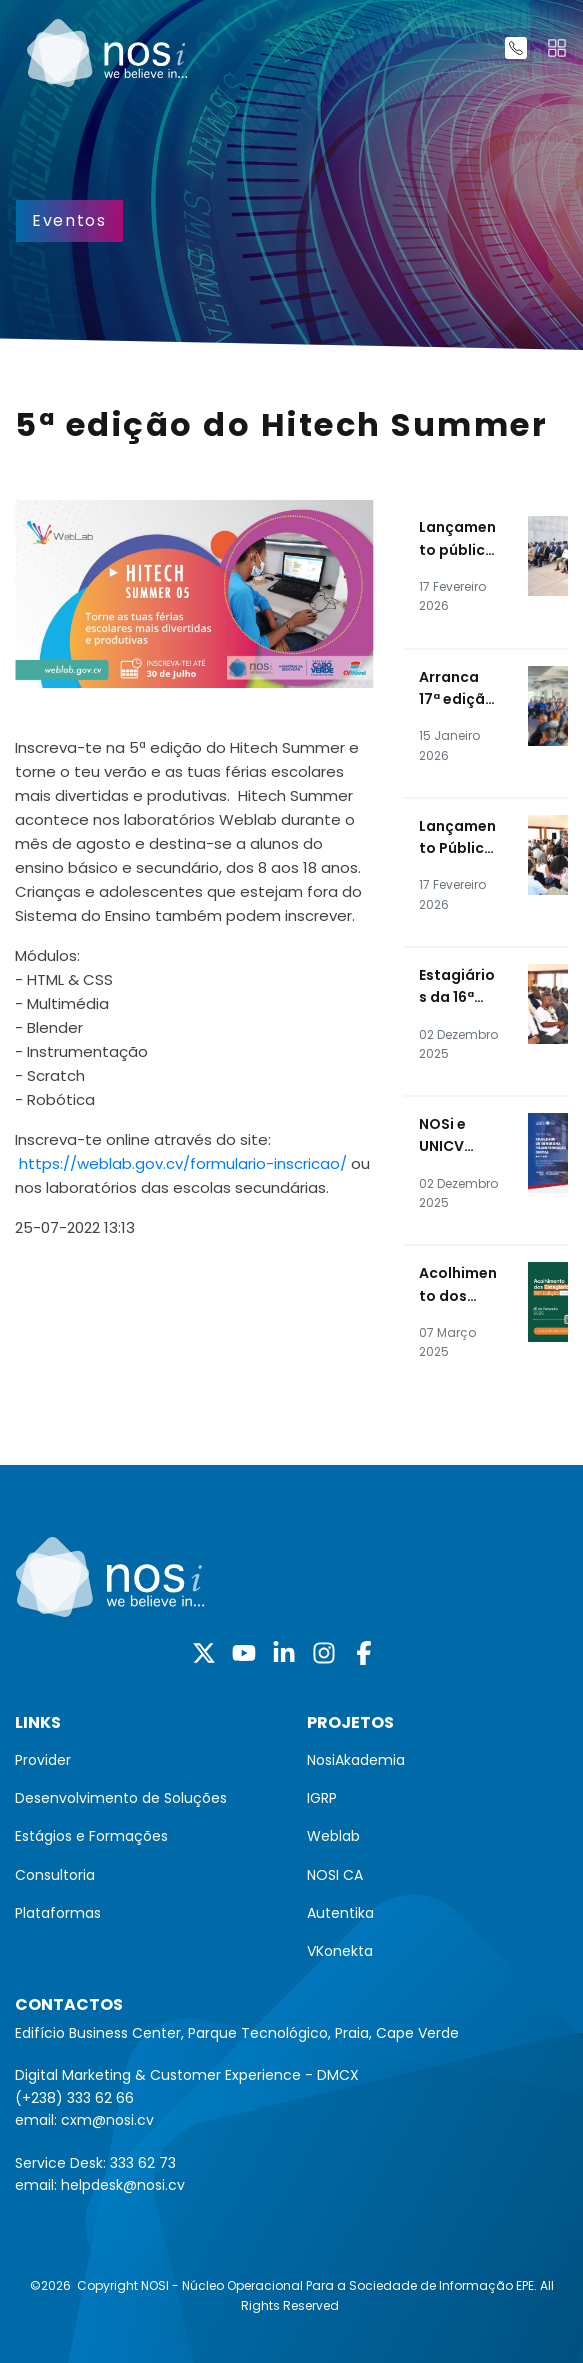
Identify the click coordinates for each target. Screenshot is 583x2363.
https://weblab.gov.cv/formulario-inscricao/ (183, 1163)
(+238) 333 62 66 (74, 2098)
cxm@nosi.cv (107, 2120)
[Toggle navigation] (557, 48)
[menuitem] (146, 1760)
